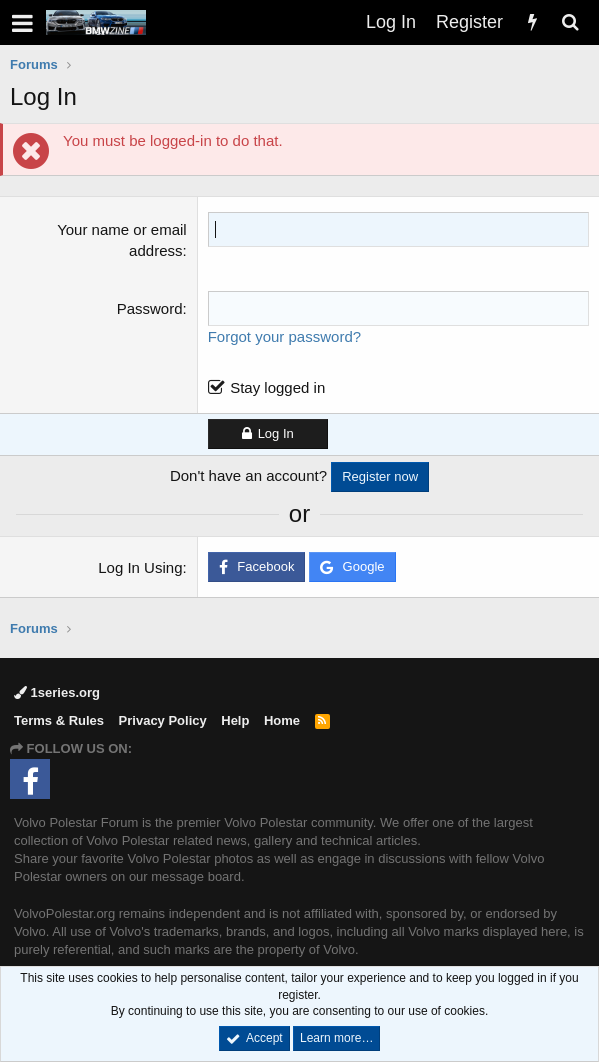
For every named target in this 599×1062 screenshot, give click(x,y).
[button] (22, 22)
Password (150, 308)
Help (235, 720)
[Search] (570, 22)
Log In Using (140, 567)
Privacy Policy (163, 720)
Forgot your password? (284, 336)
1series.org (57, 692)
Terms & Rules (59, 720)
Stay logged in (277, 387)
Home (282, 720)
